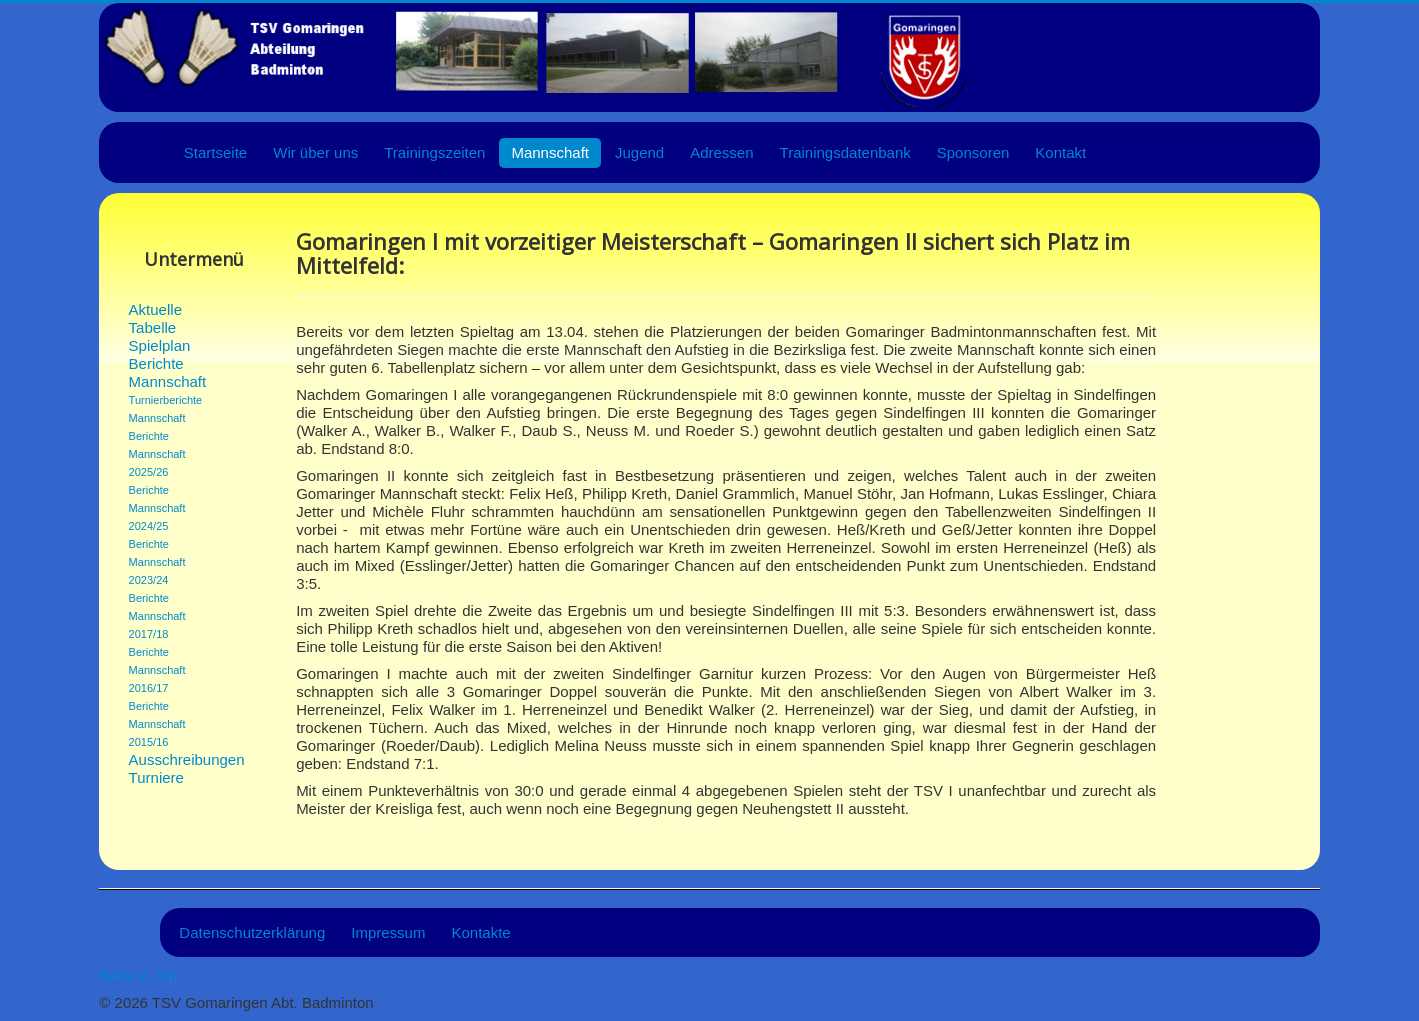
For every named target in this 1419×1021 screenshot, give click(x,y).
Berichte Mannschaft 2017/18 (157, 616)
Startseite (215, 152)
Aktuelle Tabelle (155, 318)
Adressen (721, 152)
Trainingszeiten (434, 152)
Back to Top (138, 975)
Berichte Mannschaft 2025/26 (157, 454)
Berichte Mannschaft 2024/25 (157, 508)
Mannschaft (550, 152)
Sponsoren (973, 152)
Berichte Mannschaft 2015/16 (157, 724)
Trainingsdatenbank (845, 152)
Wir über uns (315, 152)
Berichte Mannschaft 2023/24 (157, 562)
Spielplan (160, 345)
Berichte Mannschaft (168, 372)
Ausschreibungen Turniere (175, 768)
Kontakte (480, 932)
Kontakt (1060, 152)
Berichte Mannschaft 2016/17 (157, 670)
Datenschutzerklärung (252, 932)
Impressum (388, 932)
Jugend (639, 152)
